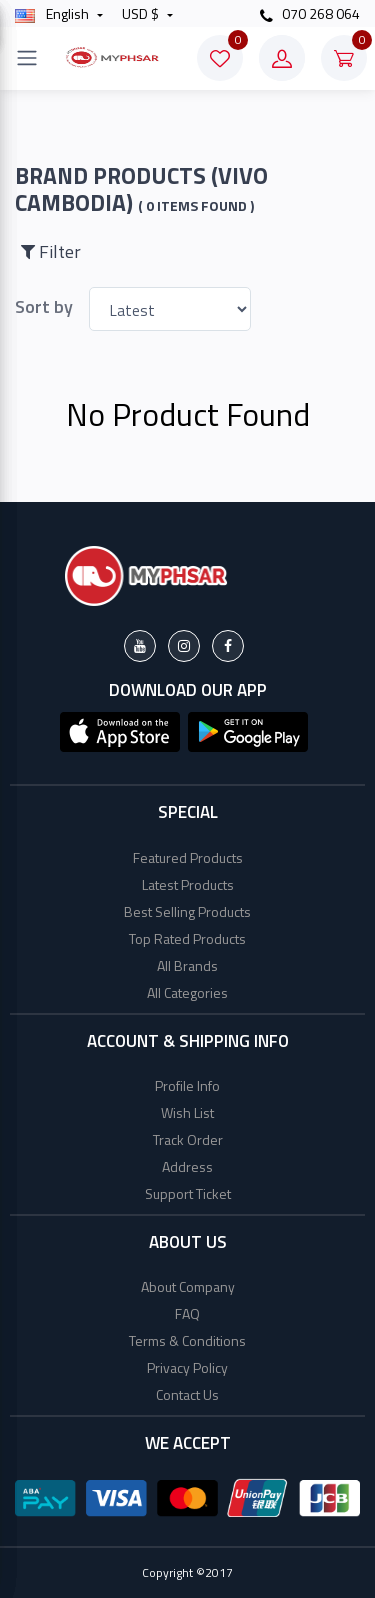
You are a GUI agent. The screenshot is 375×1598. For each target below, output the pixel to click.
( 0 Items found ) (196, 206)
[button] (120, 730)
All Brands (187, 965)
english (53, 13)
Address (187, 1166)
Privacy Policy (187, 1367)
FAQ (187, 1313)
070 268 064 (310, 13)
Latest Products (188, 884)
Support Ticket (188, 1193)
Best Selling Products (187, 911)
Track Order (188, 1139)
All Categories (187, 992)
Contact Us (187, 1394)
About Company (188, 1286)
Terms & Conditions (187, 1340)
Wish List (187, 1112)
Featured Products (188, 857)
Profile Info (187, 1085)
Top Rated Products (187, 938)
